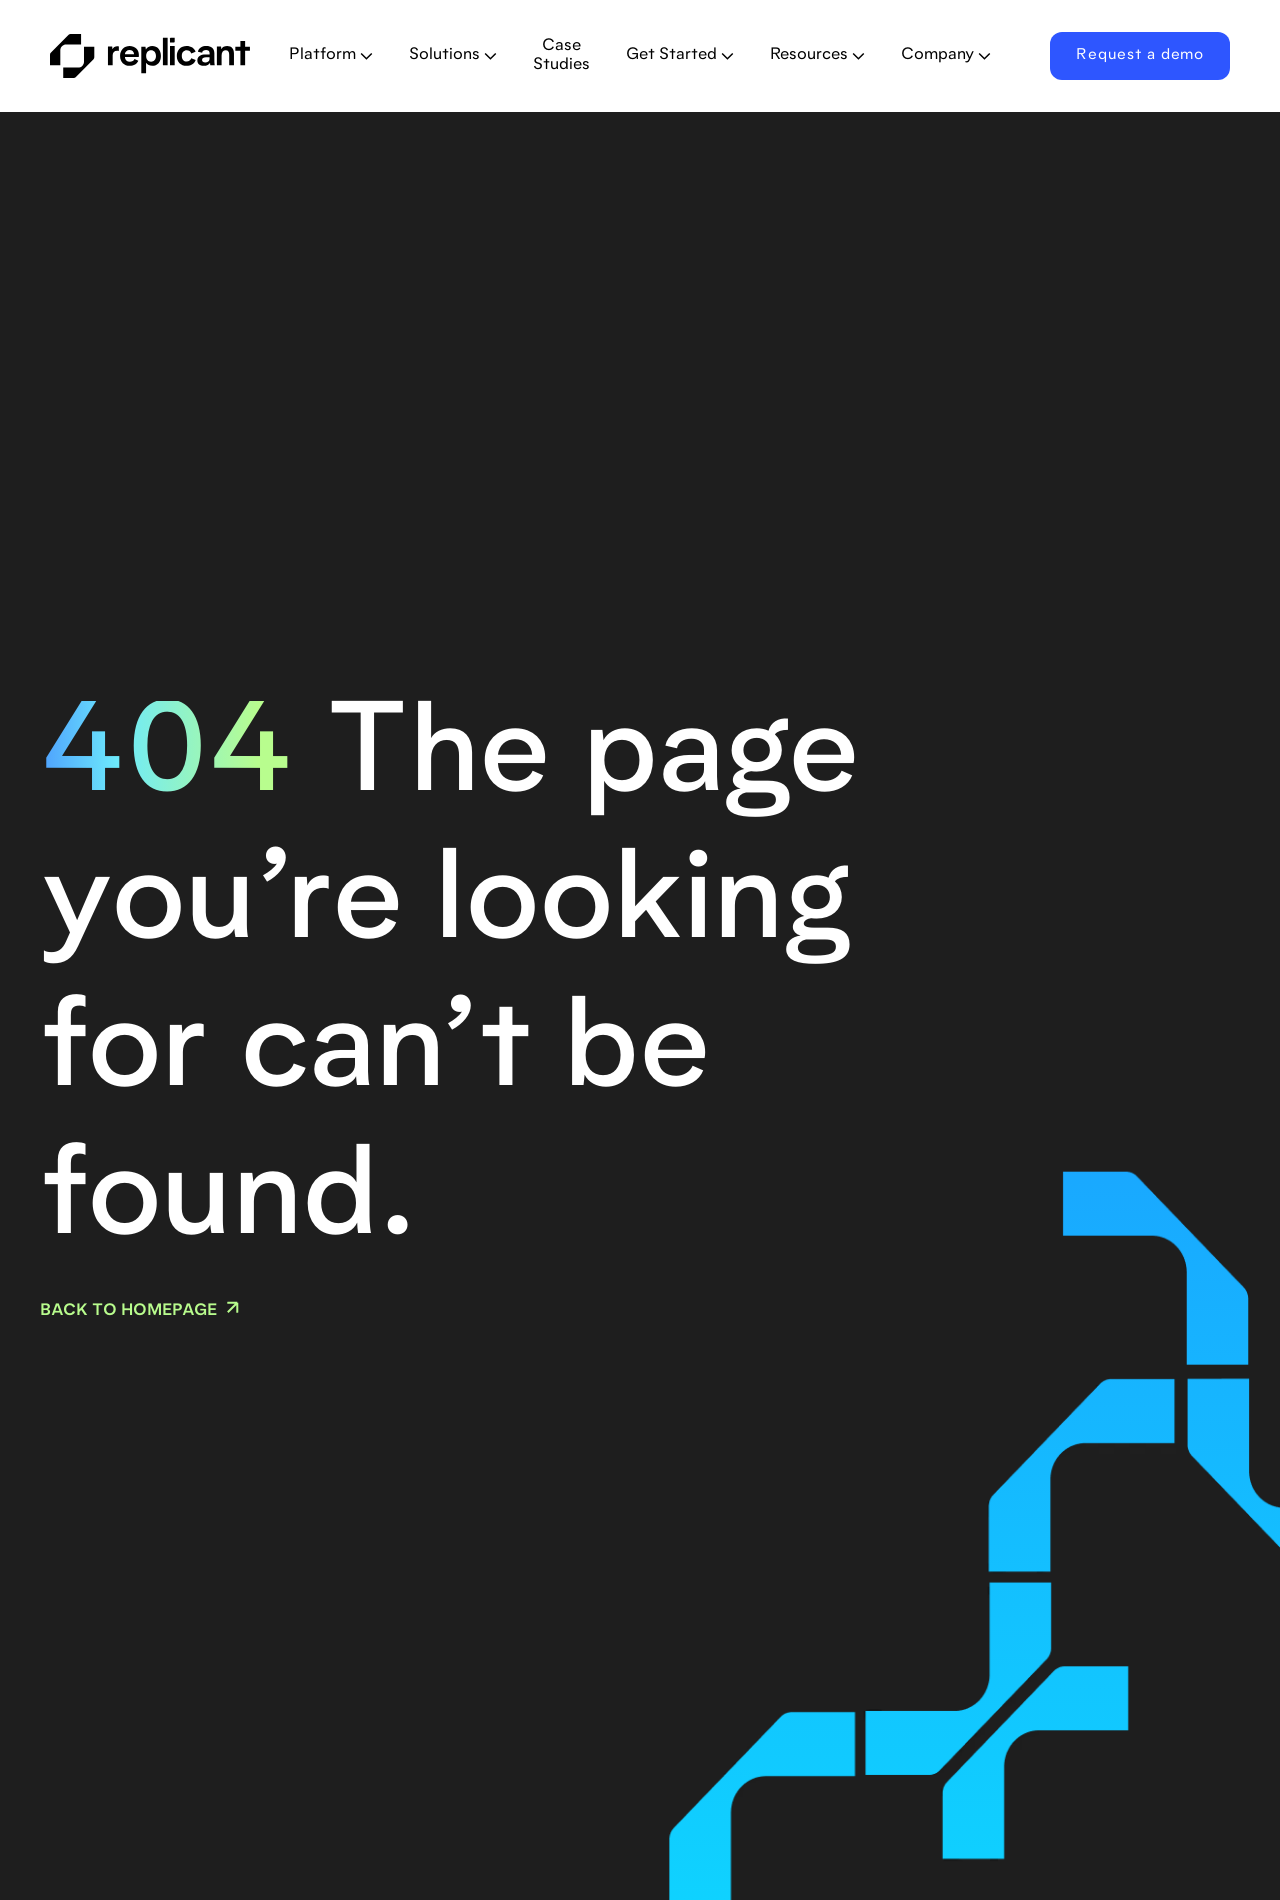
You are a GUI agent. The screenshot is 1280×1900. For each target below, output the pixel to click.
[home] (153, 56)
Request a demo (1140, 55)
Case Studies (561, 55)
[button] (331, 56)
